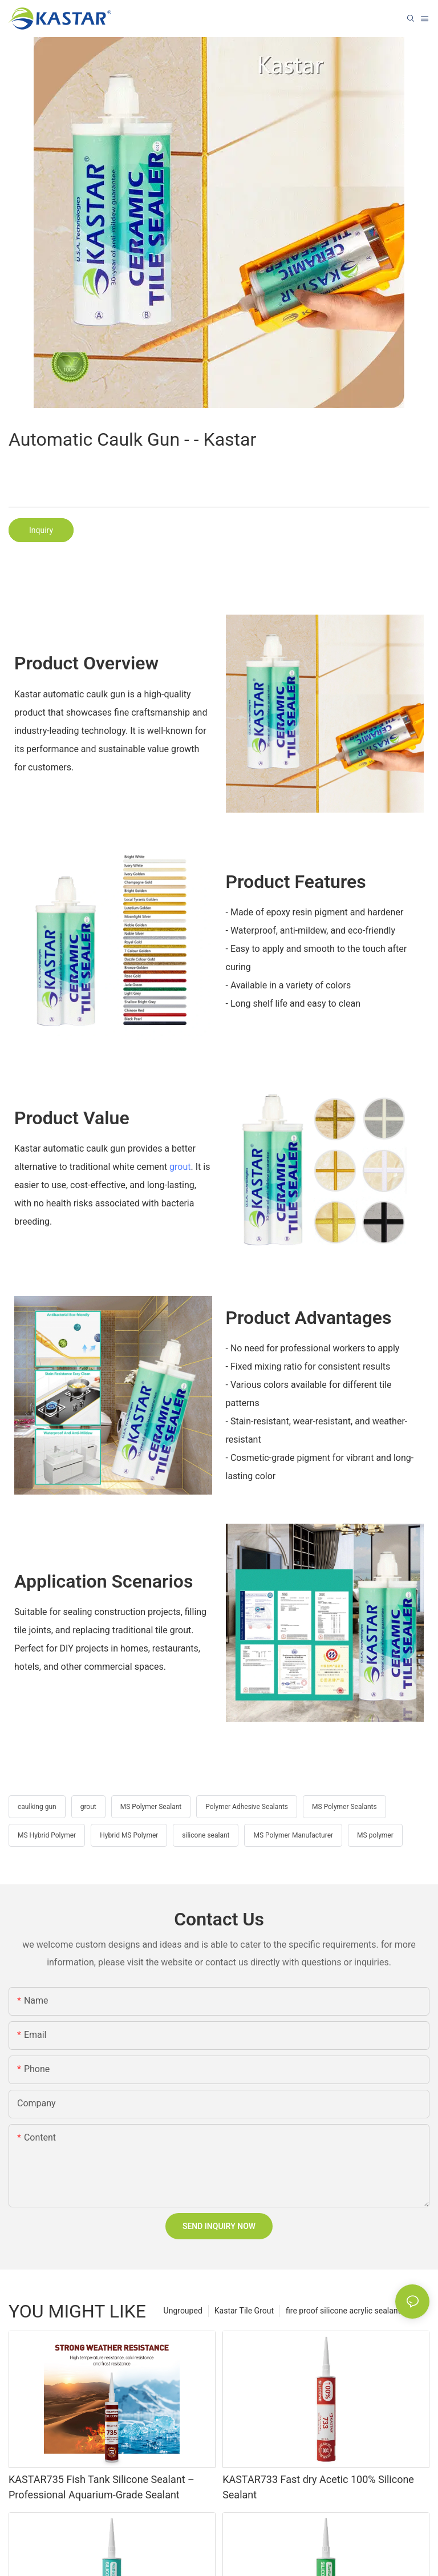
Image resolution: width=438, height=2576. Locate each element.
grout (179, 1166)
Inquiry (41, 530)
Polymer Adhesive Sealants (246, 1807)
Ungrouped (183, 2310)
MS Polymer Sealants (344, 1807)
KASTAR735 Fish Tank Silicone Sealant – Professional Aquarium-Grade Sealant (101, 2487)
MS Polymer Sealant (150, 1807)
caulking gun (37, 1807)
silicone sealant (205, 1835)
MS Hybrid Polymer (47, 1835)
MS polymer (375, 1835)
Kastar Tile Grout (244, 2310)
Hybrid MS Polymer (129, 1835)
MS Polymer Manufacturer (293, 1835)
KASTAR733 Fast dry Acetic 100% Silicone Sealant (318, 2487)
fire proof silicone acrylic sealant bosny (355, 2310)
